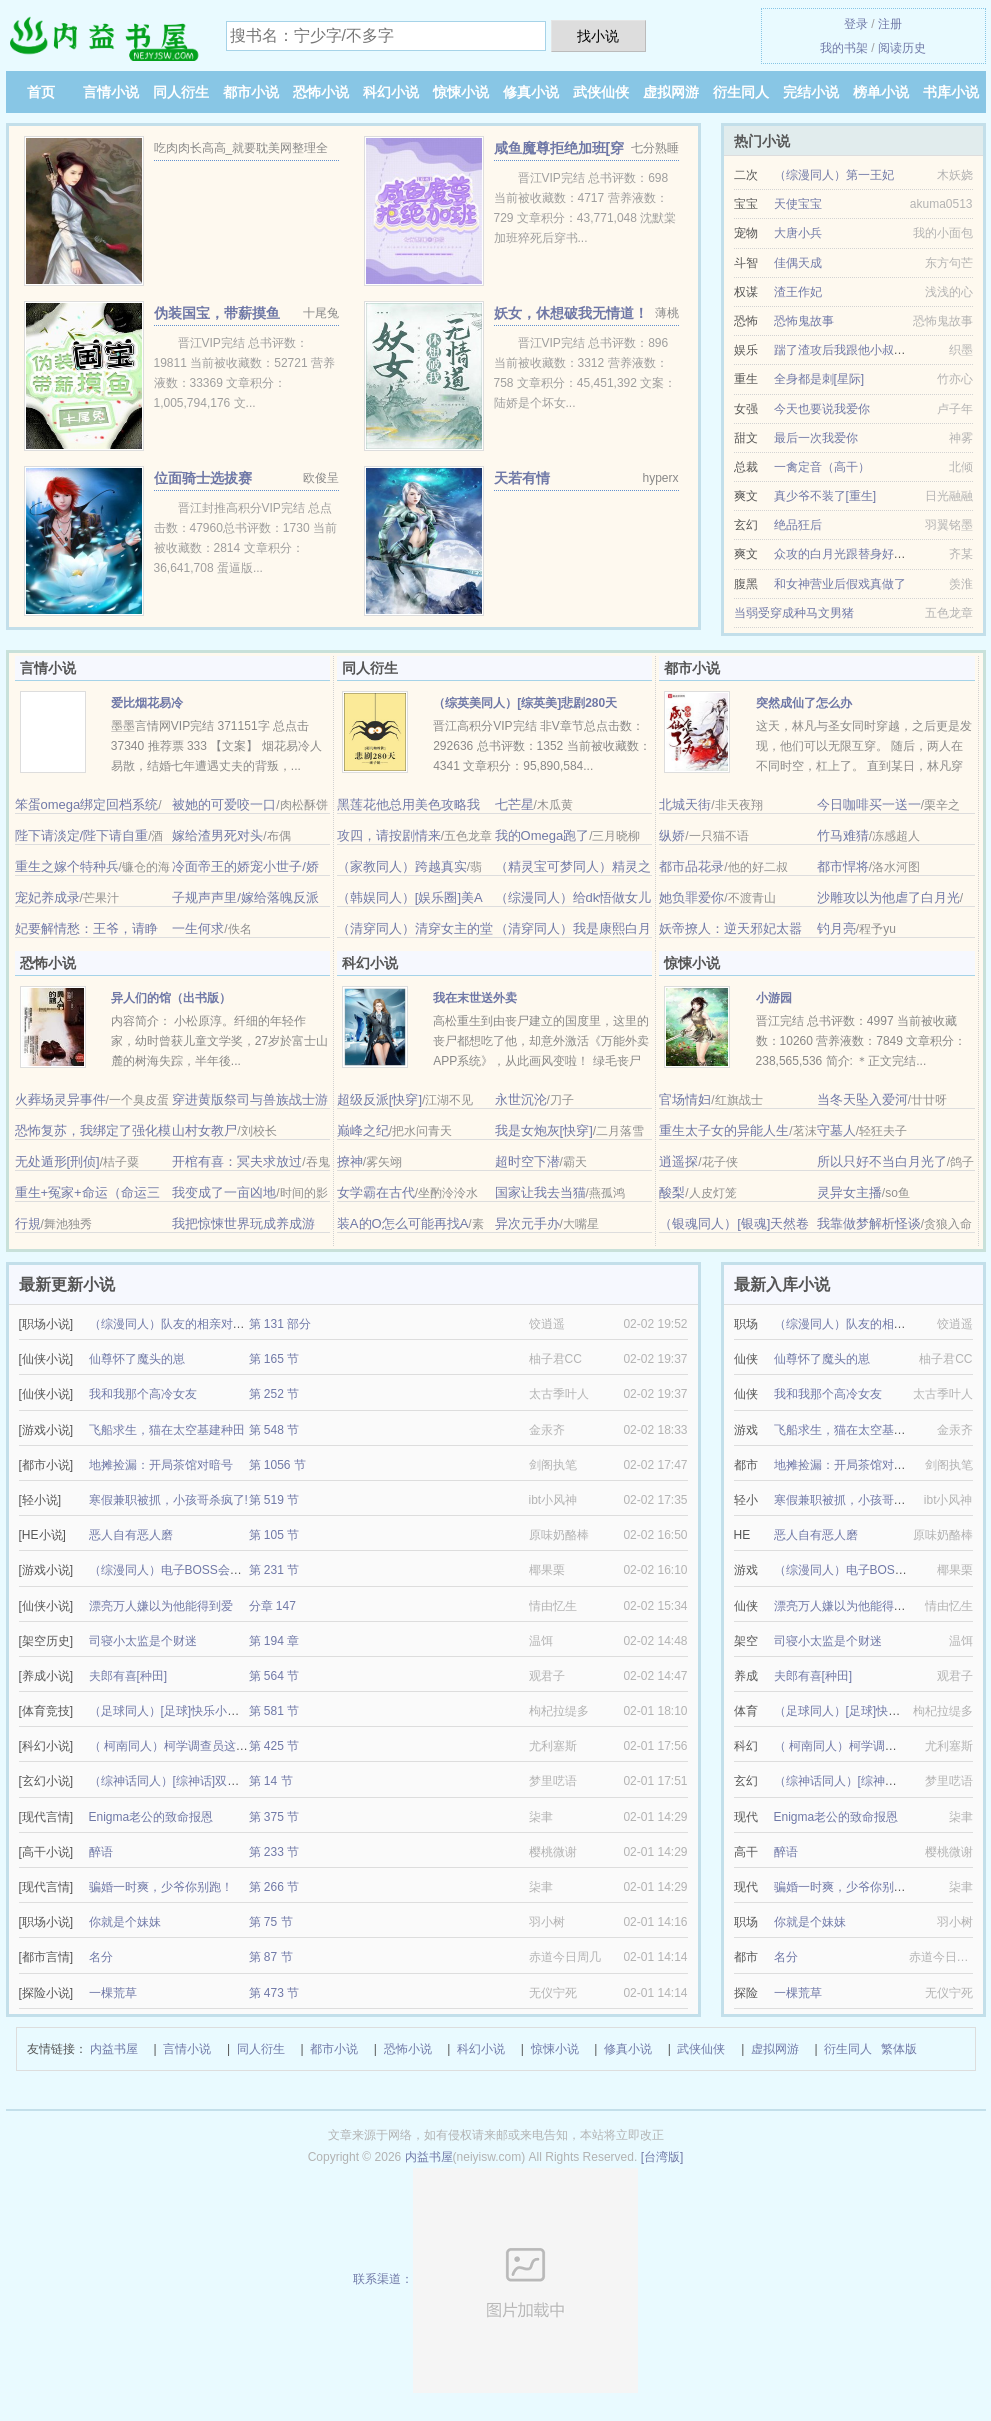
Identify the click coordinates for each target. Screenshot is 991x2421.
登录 (856, 24)
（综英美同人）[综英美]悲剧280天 (525, 703)
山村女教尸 (204, 1130)
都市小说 (251, 92)
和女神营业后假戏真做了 (840, 584)
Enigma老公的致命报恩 (151, 1817)
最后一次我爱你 (816, 438)
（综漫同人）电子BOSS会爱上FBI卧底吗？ (205, 1570)
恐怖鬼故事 (804, 321)
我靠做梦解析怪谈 (869, 1223)
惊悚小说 (461, 92)
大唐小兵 (798, 233)
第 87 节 (271, 1957)
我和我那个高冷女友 (143, 1394)
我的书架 (844, 48)
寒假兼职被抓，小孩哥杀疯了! (168, 1500)
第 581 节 (274, 1711)
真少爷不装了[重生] (825, 496)
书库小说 (951, 92)
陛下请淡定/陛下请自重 (82, 835)
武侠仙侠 (601, 92)
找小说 (598, 36)
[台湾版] (662, 2157)
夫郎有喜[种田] (128, 1676)
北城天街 (685, 804)
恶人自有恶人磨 (131, 1535)
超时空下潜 (527, 1161)
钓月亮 (836, 928)
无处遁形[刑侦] (57, 1161)
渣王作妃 (798, 292)
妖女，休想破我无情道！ (571, 313)
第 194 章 (274, 1641)
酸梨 (672, 1192)
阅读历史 (902, 48)
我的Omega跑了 (542, 835)
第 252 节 (274, 1394)
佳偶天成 (798, 263)
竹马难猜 (843, 835)
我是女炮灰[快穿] (544, 1130)
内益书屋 (114, 2049)
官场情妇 (685, 1099)
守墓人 (836, 1130)
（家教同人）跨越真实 (402, 866)
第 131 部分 (280, 1324)
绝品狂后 (798, 525)
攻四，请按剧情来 (389, 835)
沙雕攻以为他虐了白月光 (888, 897)
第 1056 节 (277, 1465)
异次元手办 (527, 1223)
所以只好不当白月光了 (882, 1161)
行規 (28, 1223)
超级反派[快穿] (379, 1099)
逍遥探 (678, 1161)
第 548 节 (274, 1430)
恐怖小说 (321, 92)
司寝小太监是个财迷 (143, 1641)
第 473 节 (274, 1993)
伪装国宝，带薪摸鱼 (217, 313)
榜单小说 (881, 92)
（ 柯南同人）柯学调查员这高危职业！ (192, 1746)
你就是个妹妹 (125, 1922)
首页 (41, 92)
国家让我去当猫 (540, 1192)
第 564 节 (274, 1676)
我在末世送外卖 (475, 998)
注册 (890, 24)
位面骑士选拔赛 (203, 478)
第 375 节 (274, 1817)
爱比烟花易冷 (147, 703)
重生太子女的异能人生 (724, 1130)
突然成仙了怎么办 (804, 703)
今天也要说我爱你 (822, 409)
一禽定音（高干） (822, 467)
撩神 (350, 1161)
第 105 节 (274, 1535)
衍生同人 (741, 92)
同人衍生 (181, 92)
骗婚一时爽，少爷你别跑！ (161, 1887)
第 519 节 (274, 1500)
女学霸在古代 (376, 1192)
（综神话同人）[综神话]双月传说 (176, 1781)
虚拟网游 (671, 92)
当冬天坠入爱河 (862, 1099)
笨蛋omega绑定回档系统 (87, 804)
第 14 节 (271, 1781)
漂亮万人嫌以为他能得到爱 (161, 1606)
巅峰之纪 (363, 1130)
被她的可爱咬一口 (224, 804)
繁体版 (899, 2049)
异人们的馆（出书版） (171, 998)
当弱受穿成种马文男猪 (794, 613)
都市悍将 (843, 866)
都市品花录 (691, 866)
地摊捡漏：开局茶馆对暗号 (161, 1465)
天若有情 (522, 478)
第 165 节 (274, 1359)
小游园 (774, 998)
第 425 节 (274, 1746)
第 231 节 (274, 1570)
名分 (101, 1957)
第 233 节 (274, 1852)
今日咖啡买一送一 (869, 804)
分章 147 (272, 1606)
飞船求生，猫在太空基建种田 (167, 1430)
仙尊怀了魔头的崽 (137, 1359)
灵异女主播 (849, 1192)
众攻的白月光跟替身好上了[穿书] (861, 554)
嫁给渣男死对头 (217, 835)
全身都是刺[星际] (819, 379)
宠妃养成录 (47, 897)
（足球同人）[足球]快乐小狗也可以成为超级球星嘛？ (230, 1711)
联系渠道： (495, 2279)
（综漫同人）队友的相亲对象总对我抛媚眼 (203, 1324)
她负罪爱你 (691, 897)
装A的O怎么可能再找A (402, 1223)
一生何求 (198, 928)
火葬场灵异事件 (60, 1099)
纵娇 (672, 835)
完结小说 (811, 92)
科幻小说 (391, 92)
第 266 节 (274, 1887)
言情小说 (111, 92)
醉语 (101, 1852)
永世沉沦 (521, 1099)
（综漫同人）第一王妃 (834, 175)
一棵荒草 (113, 1993)
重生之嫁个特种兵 (67, 866)
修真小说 (531, 92)
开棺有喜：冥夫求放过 (237, 1161)
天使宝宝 (798, 204)
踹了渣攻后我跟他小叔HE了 (848, 350)
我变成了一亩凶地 (224, 1192)
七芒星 (514, 804)
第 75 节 (271, 1922)
